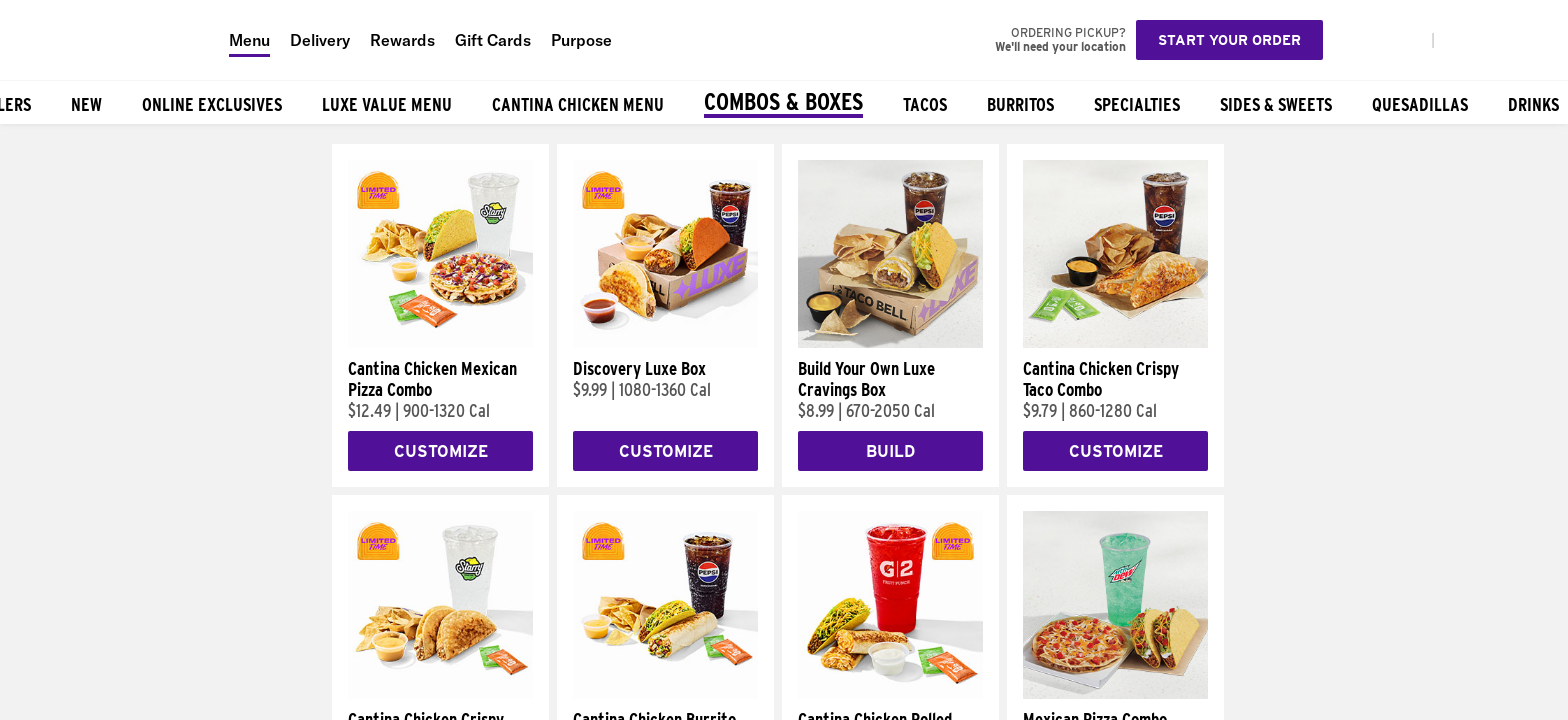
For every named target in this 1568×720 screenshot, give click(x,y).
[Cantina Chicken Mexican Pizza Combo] (440, 343)
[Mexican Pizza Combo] (1115, 694)
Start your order (1229, 40)
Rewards (402, 40)
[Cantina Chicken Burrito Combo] (665, 694)
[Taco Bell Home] (109, 40)
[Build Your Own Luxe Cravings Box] (890, 343)
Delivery (320, 40)
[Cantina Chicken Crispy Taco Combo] (1115, 343)
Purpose (581, 40)
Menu (249, 40)
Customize (441, 451)
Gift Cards (493, 40)
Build (890, 451)
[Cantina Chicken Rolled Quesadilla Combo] (890, 694)
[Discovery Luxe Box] (665, 343)
